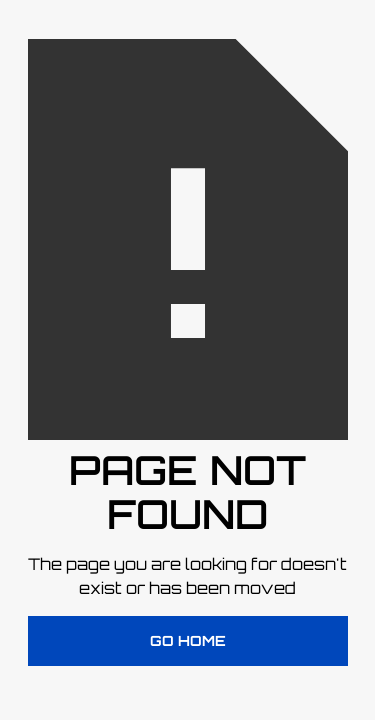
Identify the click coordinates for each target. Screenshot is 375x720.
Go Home (188, 640)
